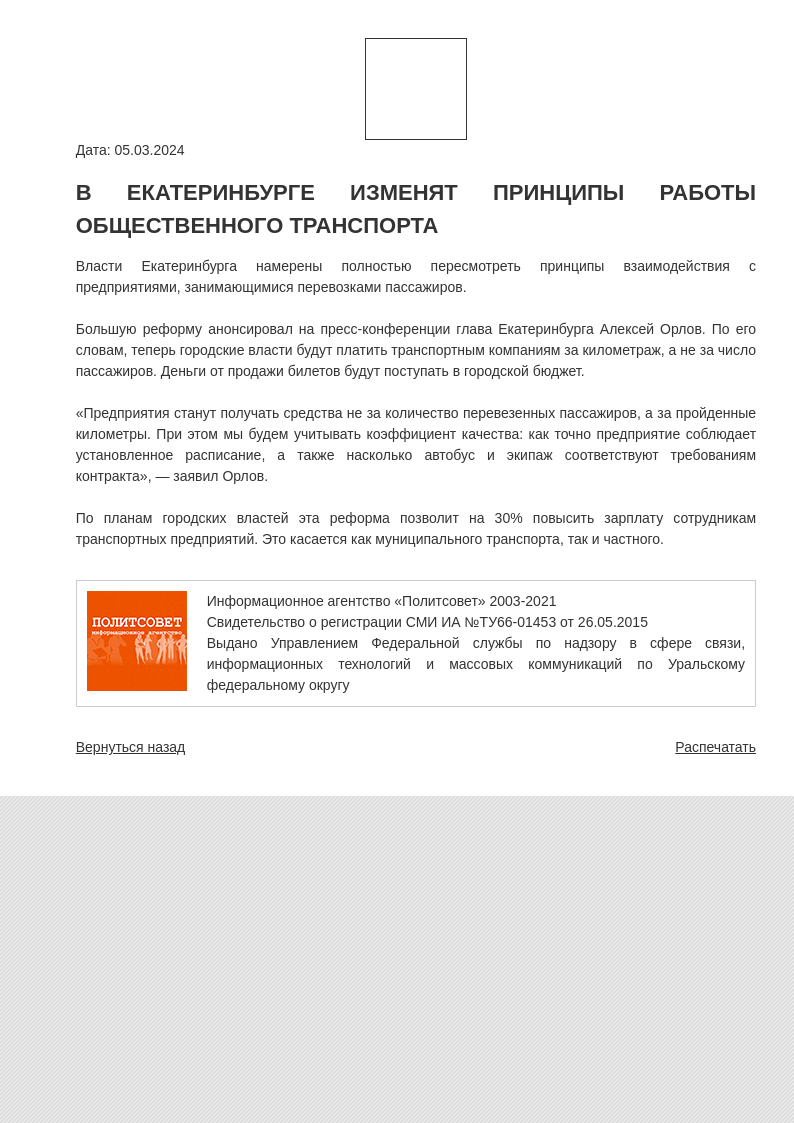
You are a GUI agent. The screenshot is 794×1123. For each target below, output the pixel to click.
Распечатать (715, 747)
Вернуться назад (131, 747)
